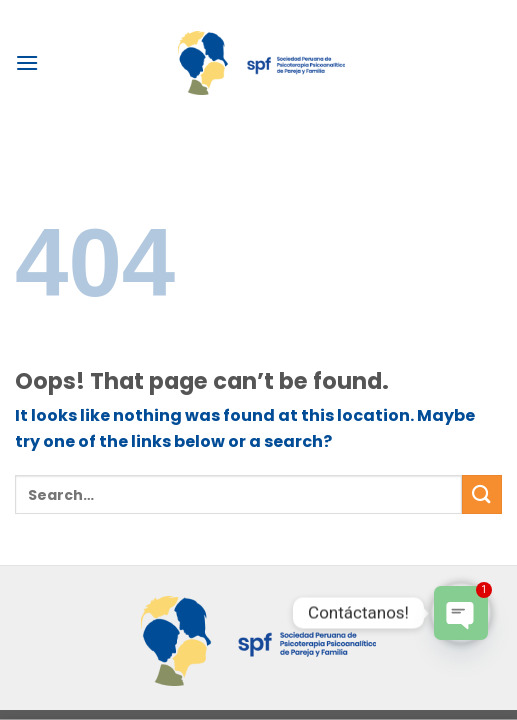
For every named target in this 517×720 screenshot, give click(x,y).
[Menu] (27, 62)
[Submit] (482, 494)
